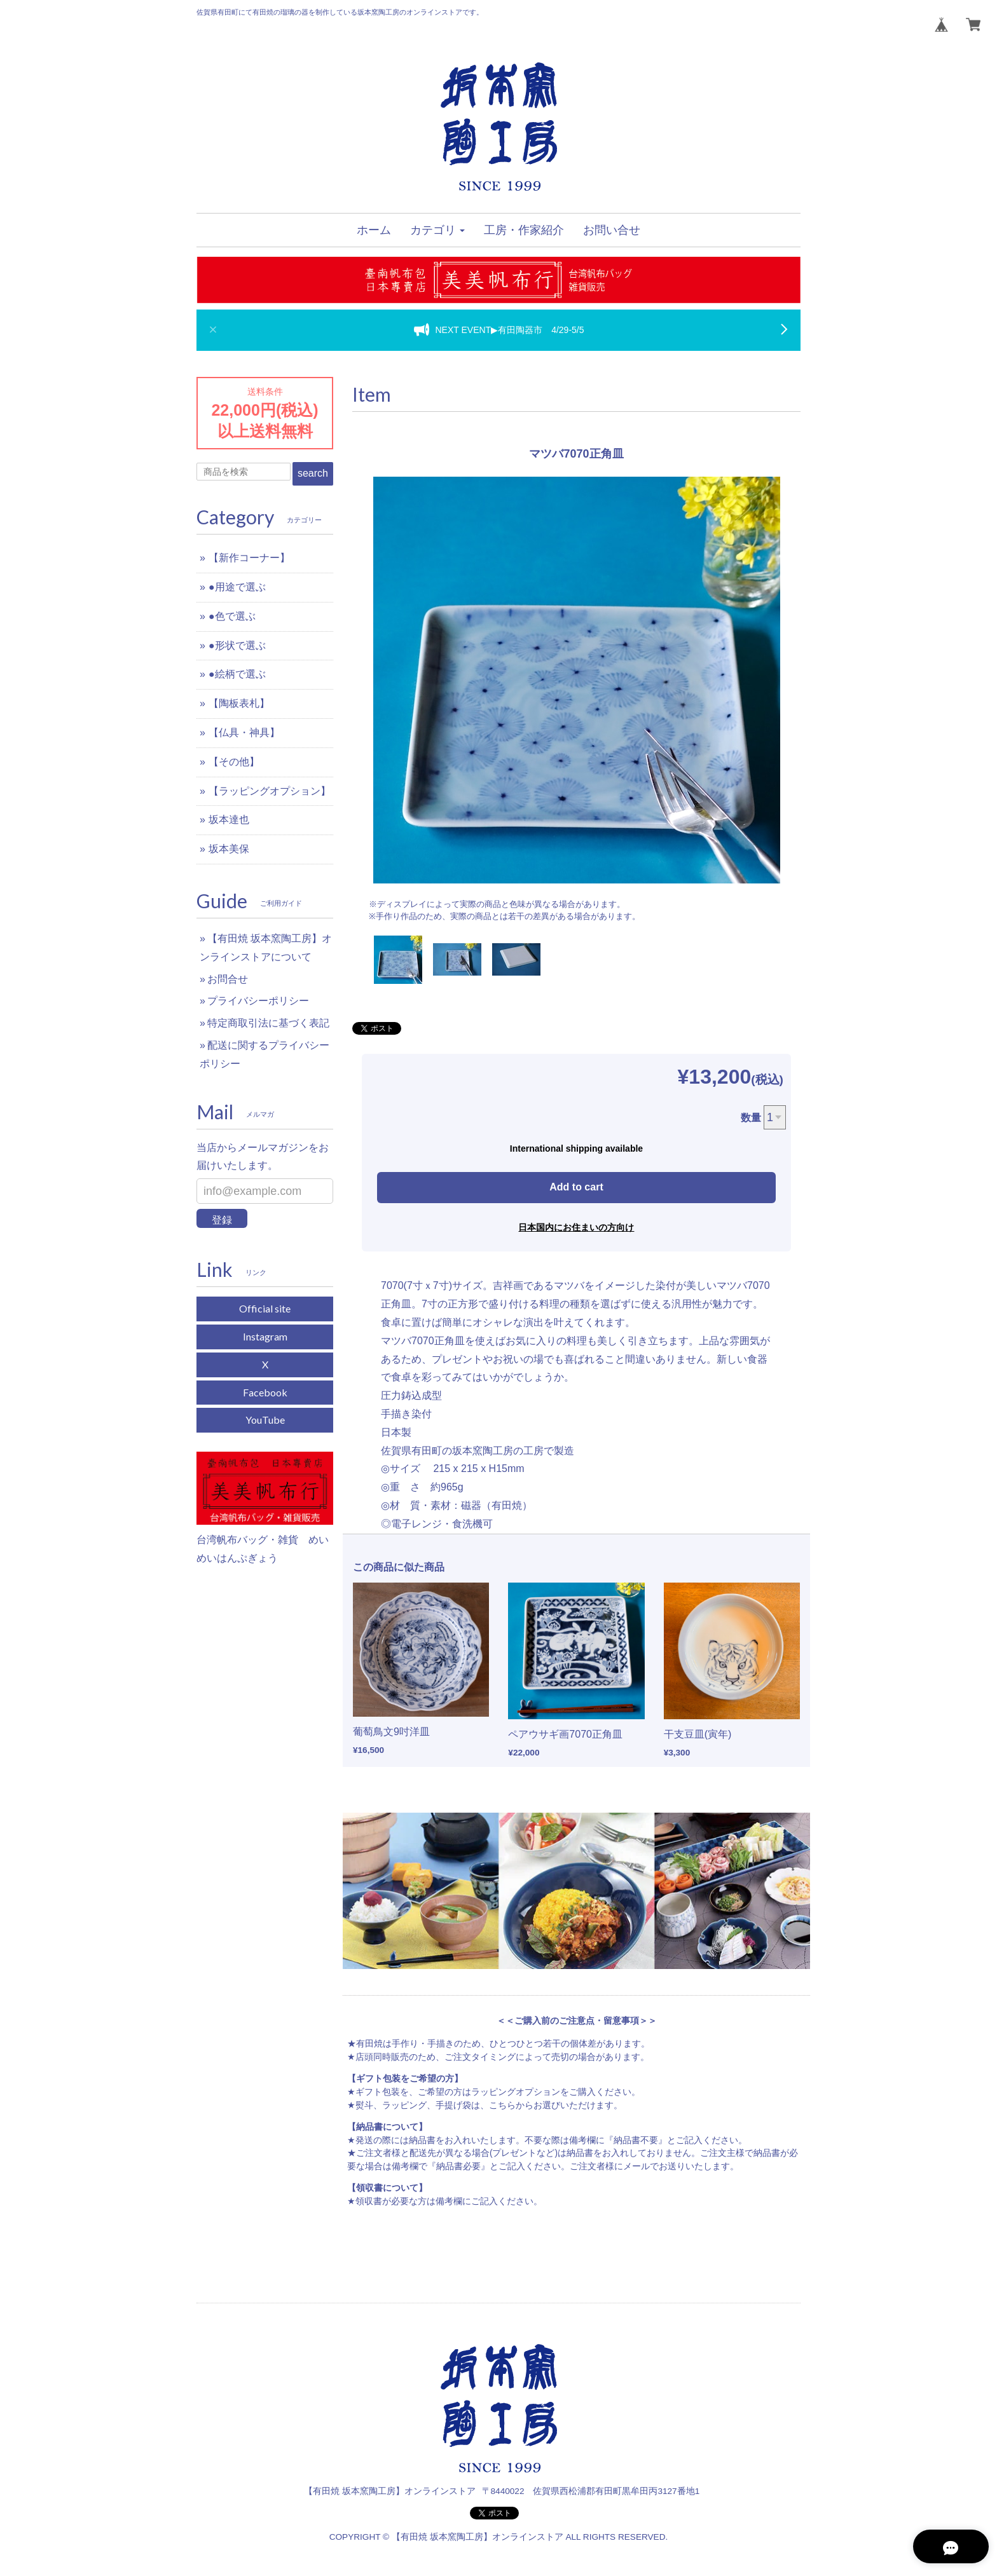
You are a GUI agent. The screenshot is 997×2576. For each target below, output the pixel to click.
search (313, 473)
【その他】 (234, 761)
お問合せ (227, 979)
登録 (222, 1220)
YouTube (265, 1420)
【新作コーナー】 (249, 557)
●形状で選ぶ (237, 645)
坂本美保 (229, 848)
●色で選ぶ (232, 616)
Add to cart (576, 1187)
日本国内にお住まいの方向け (576, 1227)
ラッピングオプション (515, 2092)
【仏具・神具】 (244, 732)
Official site (265, 1308)
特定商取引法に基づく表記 (268, 1023)
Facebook (265, 1392)
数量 (751, 1117)
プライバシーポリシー (258, 1000)
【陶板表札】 (239, 703)
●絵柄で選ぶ (237, 674)
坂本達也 (229, 819)
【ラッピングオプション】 (270, 791)
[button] (437, 230)
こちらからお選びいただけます (551, 2105)
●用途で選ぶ (237, 587)
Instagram (265, 1336)
